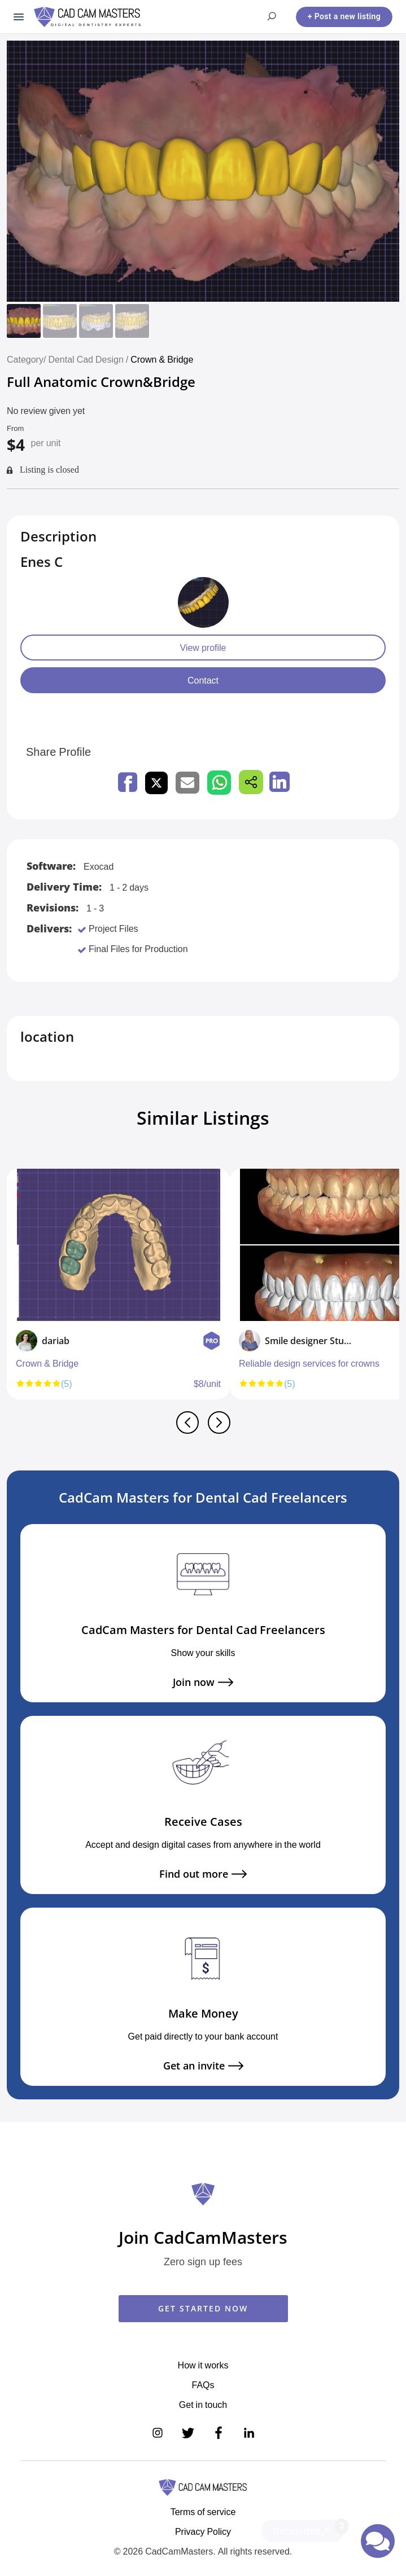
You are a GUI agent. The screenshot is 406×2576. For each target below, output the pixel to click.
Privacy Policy (203, 2531)
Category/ (26, 359)
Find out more (203, 1874)
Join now (203, 1682)
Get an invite (203, 2065)
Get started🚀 (308, 2528)
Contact (203, 680)
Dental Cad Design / (89, 359)
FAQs (202, 2385)
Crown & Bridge (161, 359)
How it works (203, 2365)
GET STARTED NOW (203, 2308)
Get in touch (203, 2404)
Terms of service (203, 2511)
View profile (203, 647)
